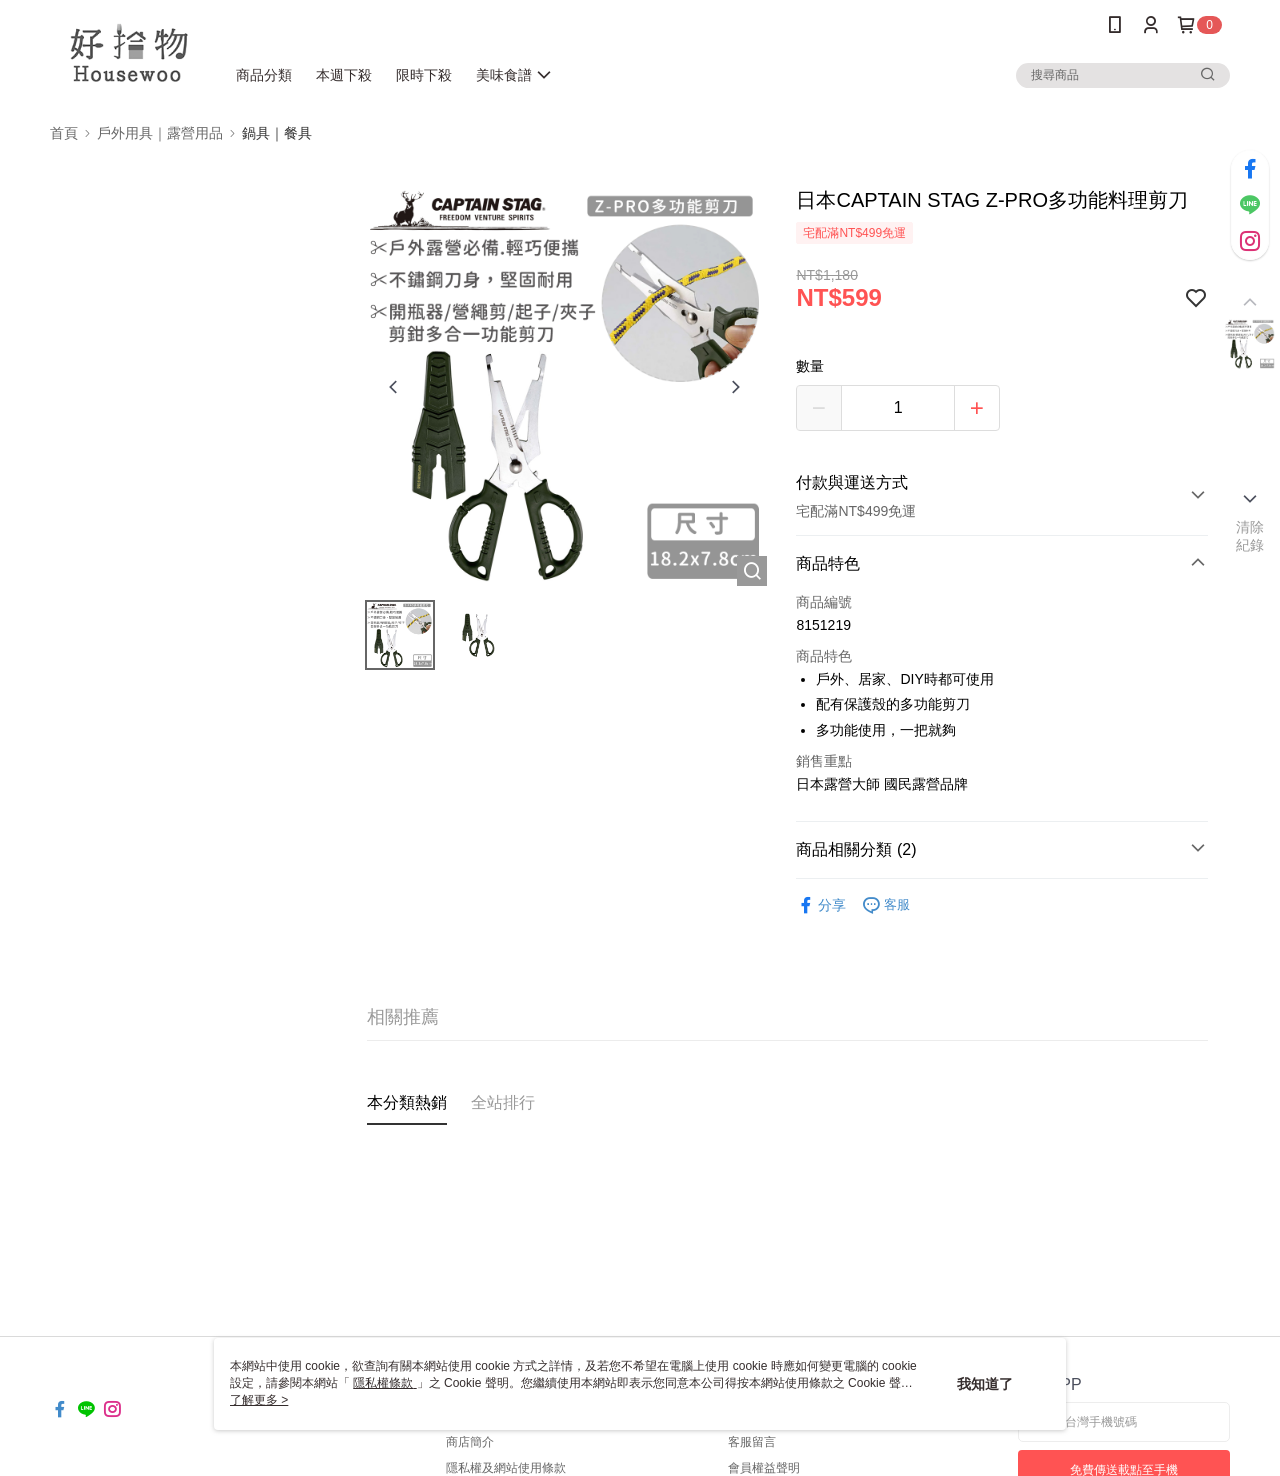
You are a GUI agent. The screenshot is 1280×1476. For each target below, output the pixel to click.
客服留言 (752, 1442)
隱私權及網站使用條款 (506, 1468)
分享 (821, 905)
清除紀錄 (1250, 536)
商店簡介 (470, 1442)
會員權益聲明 (764, 1468)
